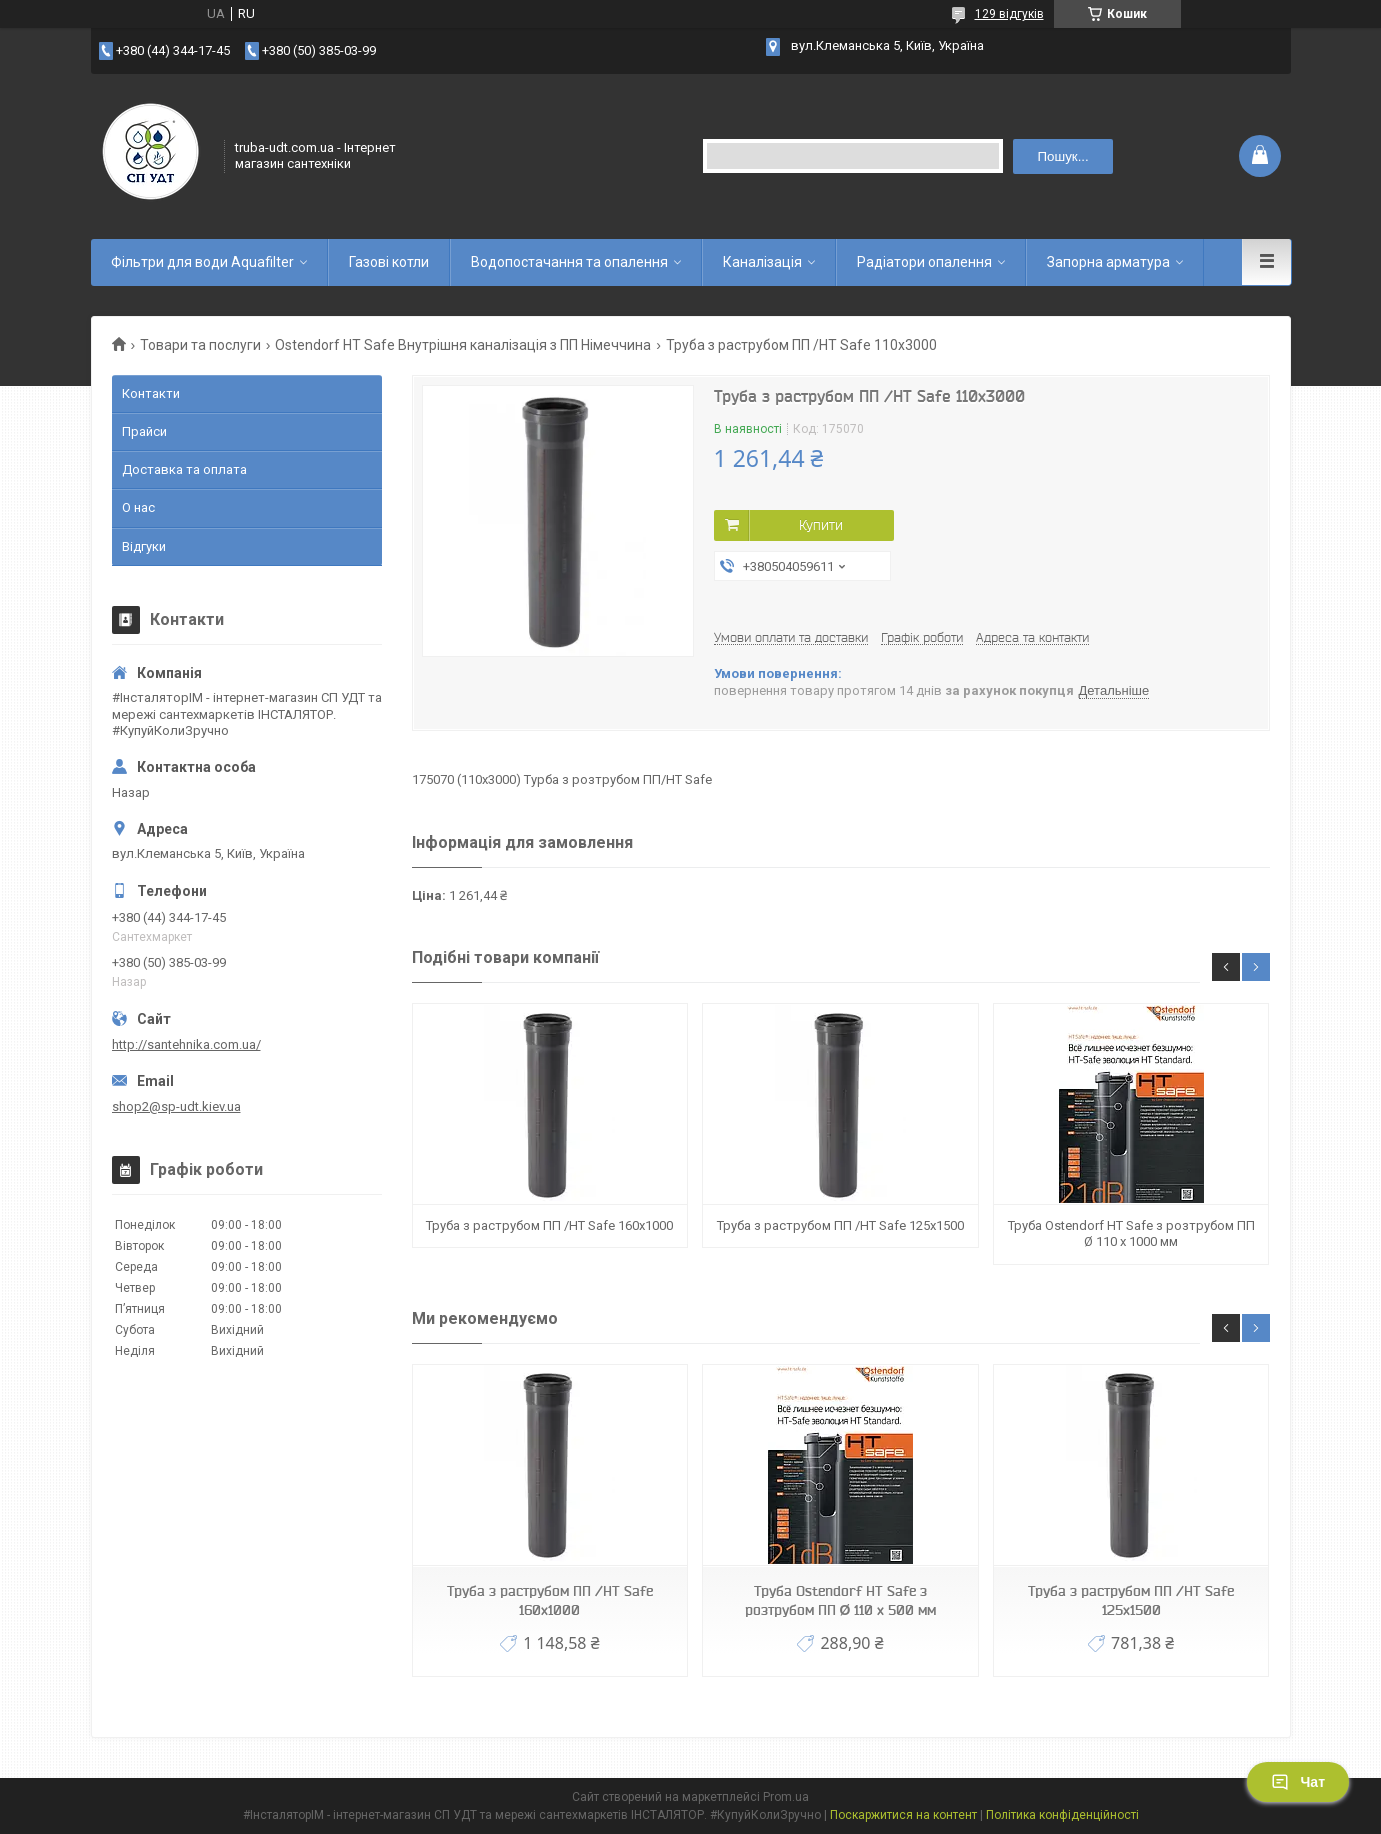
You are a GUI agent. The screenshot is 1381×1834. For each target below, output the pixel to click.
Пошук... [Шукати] (1062, 156)
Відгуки (144, 546)
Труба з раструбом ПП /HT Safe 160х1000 (549, 1225)
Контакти (151, 393)
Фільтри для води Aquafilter (202, 262)
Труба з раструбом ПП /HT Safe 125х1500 (840, 1225)
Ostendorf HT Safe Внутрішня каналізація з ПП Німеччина (463, 345)
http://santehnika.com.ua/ (186, 1044)
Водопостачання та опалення (569, 262)
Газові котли (389, 262)
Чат (1298, 1782)
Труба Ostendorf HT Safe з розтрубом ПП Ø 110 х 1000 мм (1131, 1233)
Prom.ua (786, 1797)
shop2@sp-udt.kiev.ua (176, 1106)
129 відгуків (1009, 14)
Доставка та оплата (184, 469)
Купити (821, 525)
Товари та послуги (200, 345)
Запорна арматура (1108, 262)
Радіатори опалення (924, 262)
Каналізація (762, 262)
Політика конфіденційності (1062, 1815)
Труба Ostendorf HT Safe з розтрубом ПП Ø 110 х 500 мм (841, 1600)
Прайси (144, 431)
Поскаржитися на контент (903, 1815)
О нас (138, 507)
